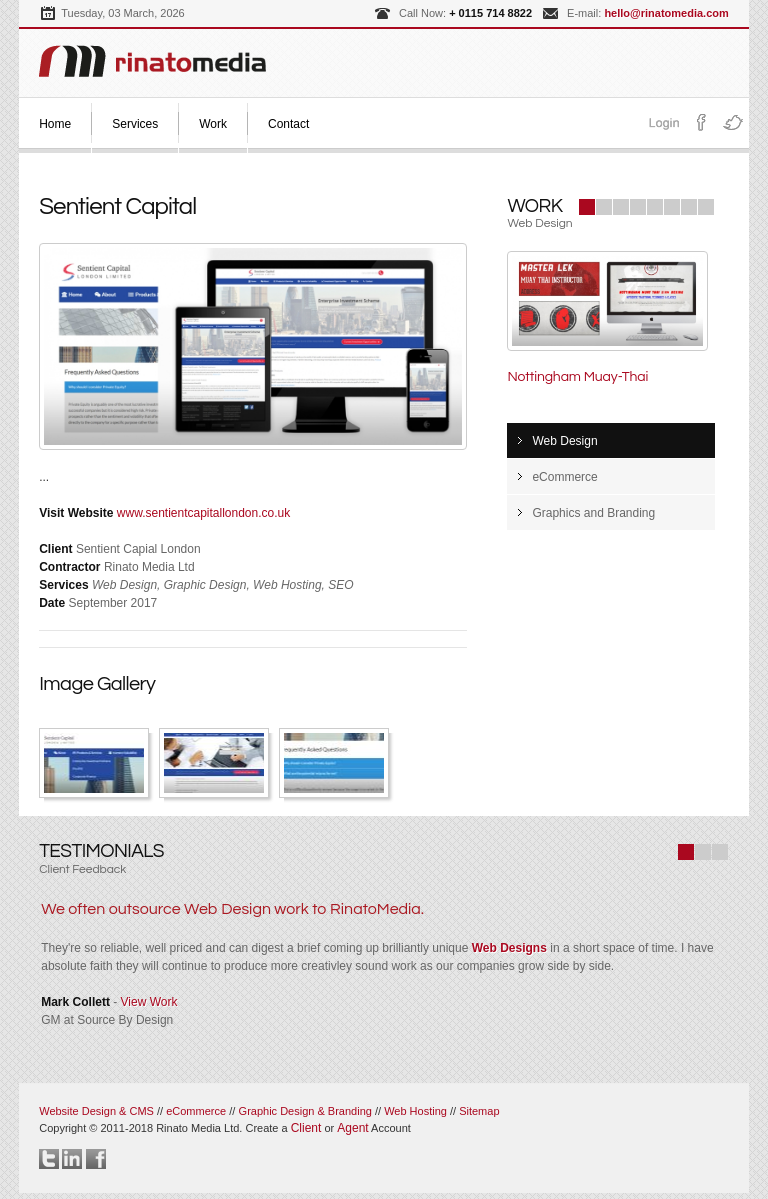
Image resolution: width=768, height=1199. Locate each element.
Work (213, 124)
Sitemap (479, 1111)
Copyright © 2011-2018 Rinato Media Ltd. (164, 1128)
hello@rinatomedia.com (666, 13)
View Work (149, 1002)
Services (135, 124)
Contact (288, 124)
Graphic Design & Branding (307, 1111)
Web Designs (509, 948)
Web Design (564, 441)
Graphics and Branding (593, 513)
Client (306, 1128)
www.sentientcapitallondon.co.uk (203, 513)
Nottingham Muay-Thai (577, 377)
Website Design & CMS (96, 1111)
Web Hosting (415, 1111)
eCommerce (564, 477)
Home (55, 124)
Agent (352, 1128)
